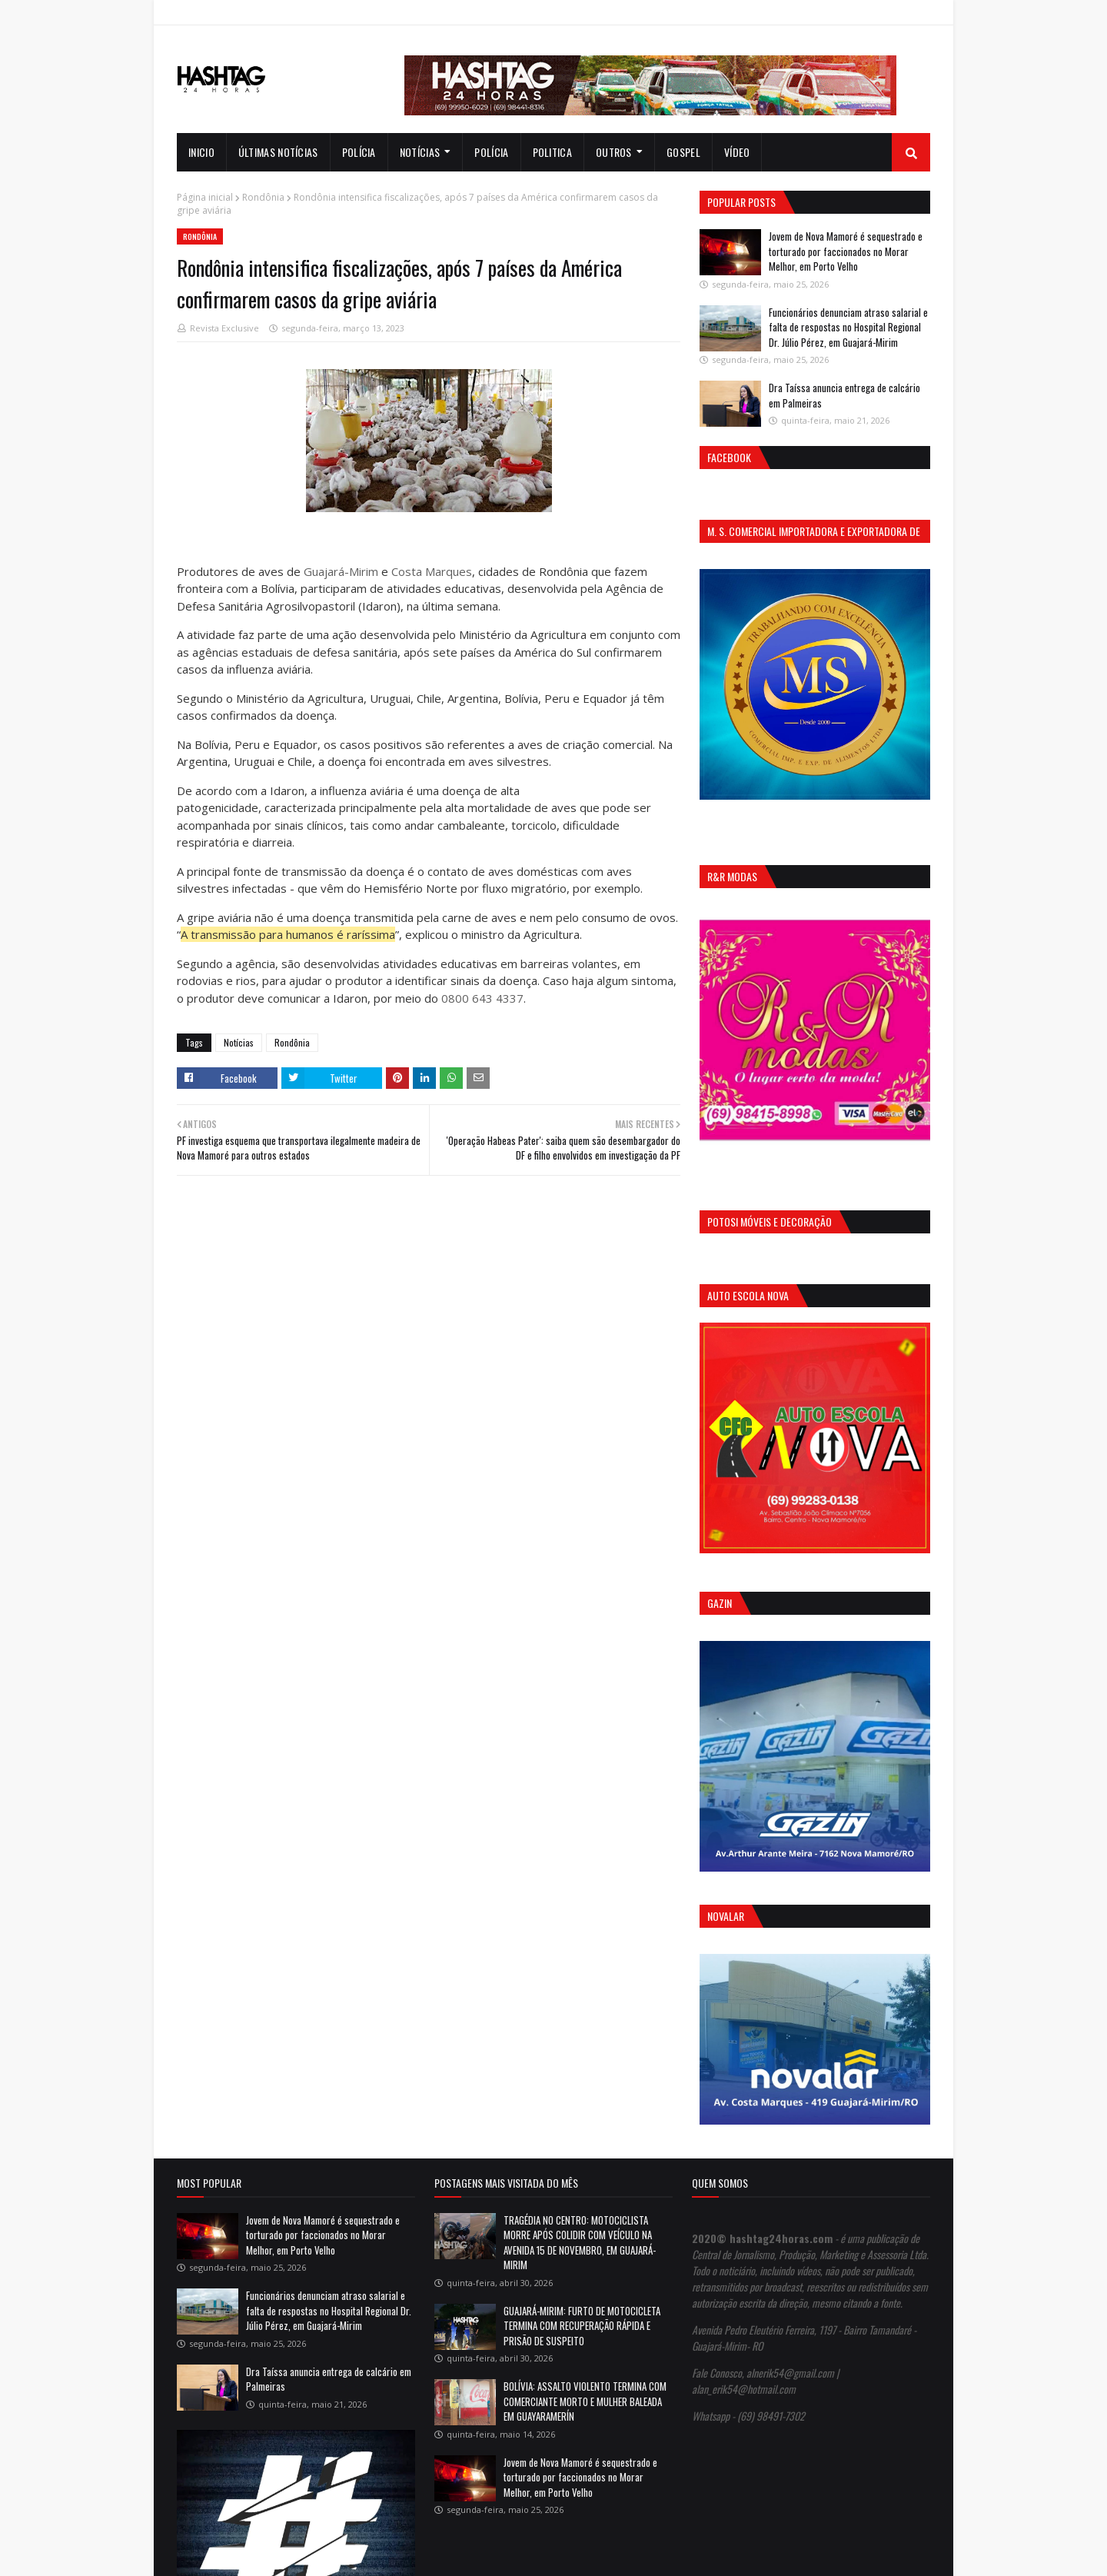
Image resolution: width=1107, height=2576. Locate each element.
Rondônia (263, 197)
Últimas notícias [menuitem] (278, 152)
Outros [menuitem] (614, 152)
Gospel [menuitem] (683, 152)
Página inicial (205, 197)
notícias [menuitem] (420, 152)
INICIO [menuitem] (201, 152)
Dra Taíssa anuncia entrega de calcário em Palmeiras (844, 395)
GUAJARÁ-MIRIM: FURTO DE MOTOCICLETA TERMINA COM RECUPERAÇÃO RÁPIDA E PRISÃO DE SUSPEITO (582, 2325)
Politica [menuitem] (552, 152)
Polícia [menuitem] (359, 152)
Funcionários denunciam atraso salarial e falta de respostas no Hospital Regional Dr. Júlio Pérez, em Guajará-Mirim (848, 327)
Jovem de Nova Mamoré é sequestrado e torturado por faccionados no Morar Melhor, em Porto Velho (845, 251)
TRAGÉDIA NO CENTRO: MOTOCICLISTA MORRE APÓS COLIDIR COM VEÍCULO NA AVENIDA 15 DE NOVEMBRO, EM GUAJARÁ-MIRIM (580, 2242)
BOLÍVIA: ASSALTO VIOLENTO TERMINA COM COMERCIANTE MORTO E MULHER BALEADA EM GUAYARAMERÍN (585, 2401)
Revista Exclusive (224, 328)
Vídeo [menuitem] (737, 152)
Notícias (239, 1042)
